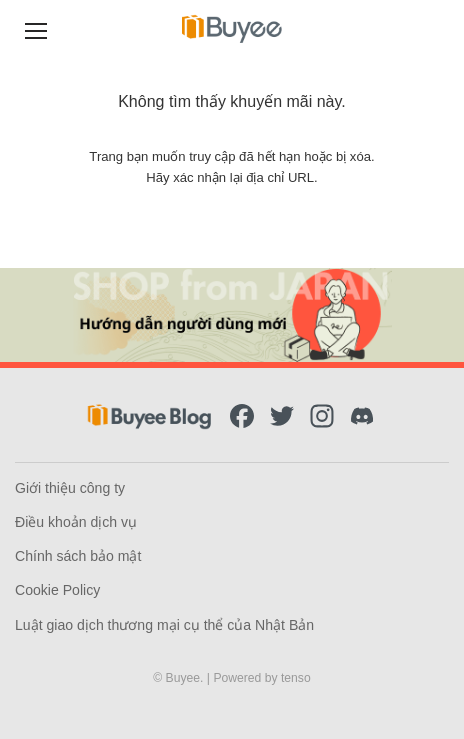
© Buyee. (180, 678)
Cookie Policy (57, 590)
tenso (296, 678)
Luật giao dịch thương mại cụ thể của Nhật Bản (164, 625)
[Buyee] (232, 28)
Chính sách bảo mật (78, 556)
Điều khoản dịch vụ (76, 522)
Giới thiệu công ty (70, 488)
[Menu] (36, 28)
